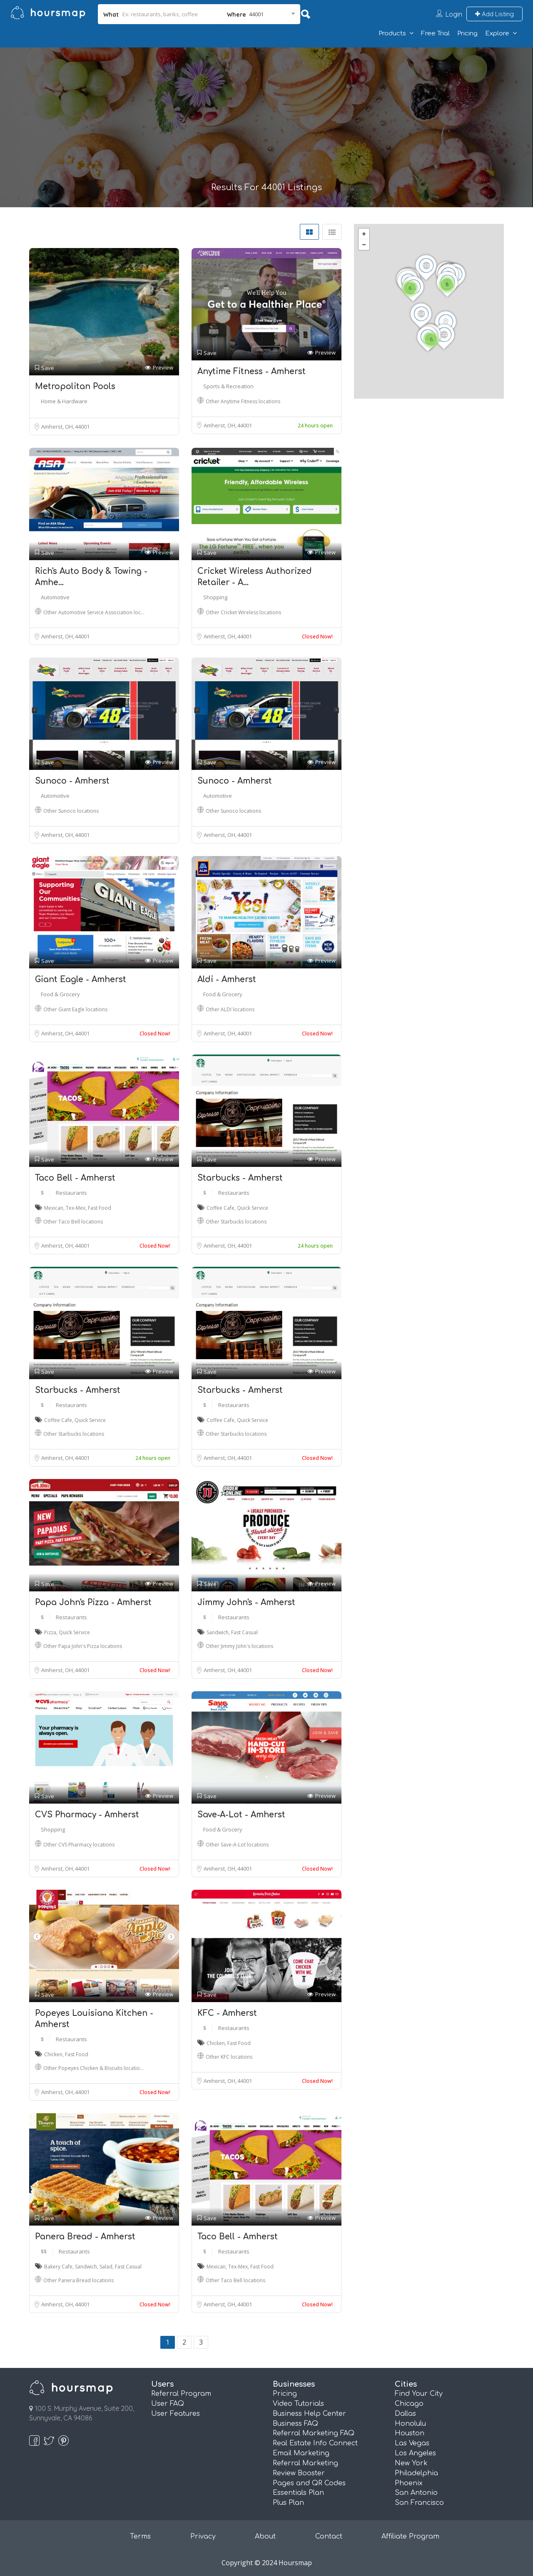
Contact (328, 2536)
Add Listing (494, 14)
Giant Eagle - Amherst (80, 979)
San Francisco (419, 2503)
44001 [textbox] (256, 14)
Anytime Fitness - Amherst (251, 371)
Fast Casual (244, 1632)
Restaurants (71, 1192)
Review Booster (299, 2473)
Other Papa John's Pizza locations (82, 1646)
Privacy (203, 2536)
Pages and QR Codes (309, 2483)
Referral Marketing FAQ (313, 2433)
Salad (106, 2266)
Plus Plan (288, 2503)
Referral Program (181, 2393)
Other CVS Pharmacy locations (79, 1844)
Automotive (55, 597)
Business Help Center (309, 2413)
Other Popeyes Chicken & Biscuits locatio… (93, 2068)
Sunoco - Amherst (72, 781)
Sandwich (218, 1632)
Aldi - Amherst (226, 979)
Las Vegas (412, 2443)
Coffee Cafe (220, 1207)
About (265, 2536)
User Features (175, 2413)
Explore (497, 33)
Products (392, 33)
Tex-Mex (75, 1207)
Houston (409, 2433)
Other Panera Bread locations (78, 2280)
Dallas (405, 2413)
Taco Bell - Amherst (75, 1178)
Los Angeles (415, 2453)
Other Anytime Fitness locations (243, 401)
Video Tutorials (298, 2403)
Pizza (50, 1632)
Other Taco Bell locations (73, 1221)
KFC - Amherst (227, 2013)
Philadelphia (416, 2473)
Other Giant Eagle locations (75, 1009)
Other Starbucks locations (236, 1221)
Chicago (409, 2403)
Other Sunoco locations (71, 810)
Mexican (53, 1207)
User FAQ (167, 2403)
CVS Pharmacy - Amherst (87, 1814)
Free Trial (435, 33)
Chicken (53, 2054)
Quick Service (252, 1207)
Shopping (215, 597)
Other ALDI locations (230, 1009)
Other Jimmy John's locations (239, 1646)
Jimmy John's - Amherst (246, 1602)
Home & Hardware (64, 401)
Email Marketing (301, 2453)
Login (454, 14)
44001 (82, 426)
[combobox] (261, 14)
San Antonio (416, 2493)
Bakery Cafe (58, 2266)
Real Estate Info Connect (315, 2443)
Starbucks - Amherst (240, 1178)
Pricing (467, 33)
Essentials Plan (298, 2493)
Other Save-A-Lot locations (237, 1844)
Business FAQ (295, 2423)
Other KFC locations (229, 2056)
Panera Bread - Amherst (85, 2236)
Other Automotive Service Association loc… (93, 612)
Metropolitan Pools (75, 386)
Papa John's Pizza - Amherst (93, 1602)
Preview (159, 367)
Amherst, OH (57, 426)
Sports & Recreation (228, 386)
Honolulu (410, 2423)
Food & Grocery (60, 994)
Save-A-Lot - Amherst (241, 1814)
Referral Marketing (305, 2463)
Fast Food (99, 1207)
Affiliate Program (410, 2536)
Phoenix (409, 2483)
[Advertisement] (266, 120)
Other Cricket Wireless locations (243, 612)
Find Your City (419, 2393)
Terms (140, 2536)
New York (411, 2463)
